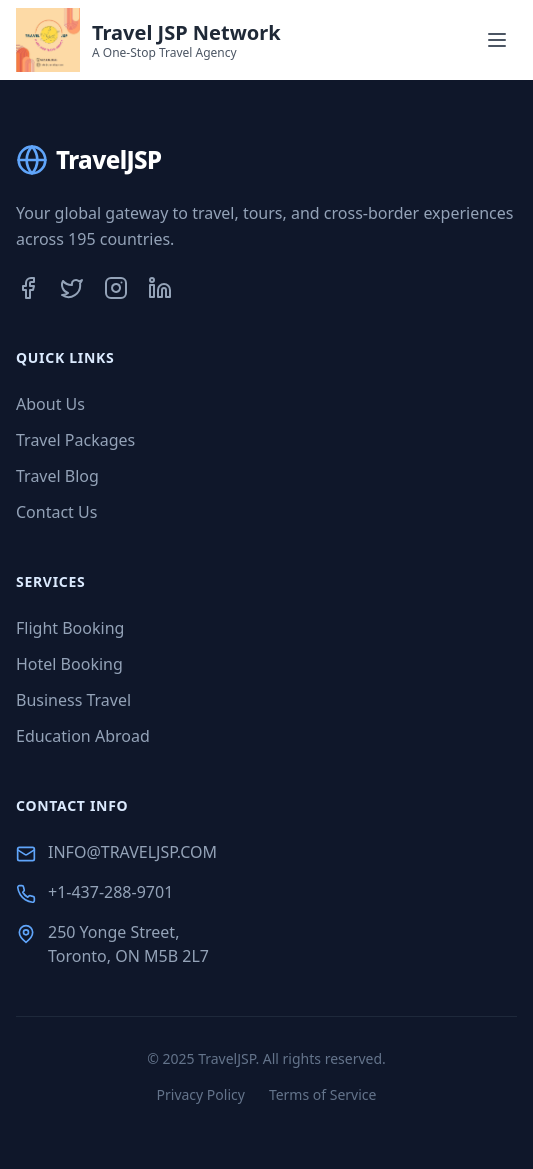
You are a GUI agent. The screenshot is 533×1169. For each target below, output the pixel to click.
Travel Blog (57, 476)
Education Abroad (83, 736)
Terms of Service (323, 1094)
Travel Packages (75, 440)
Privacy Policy (201, 1094)
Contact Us (56, 512)
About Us (50, 404)
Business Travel (73, 700)
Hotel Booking (69, 664)
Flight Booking (70, 628)
